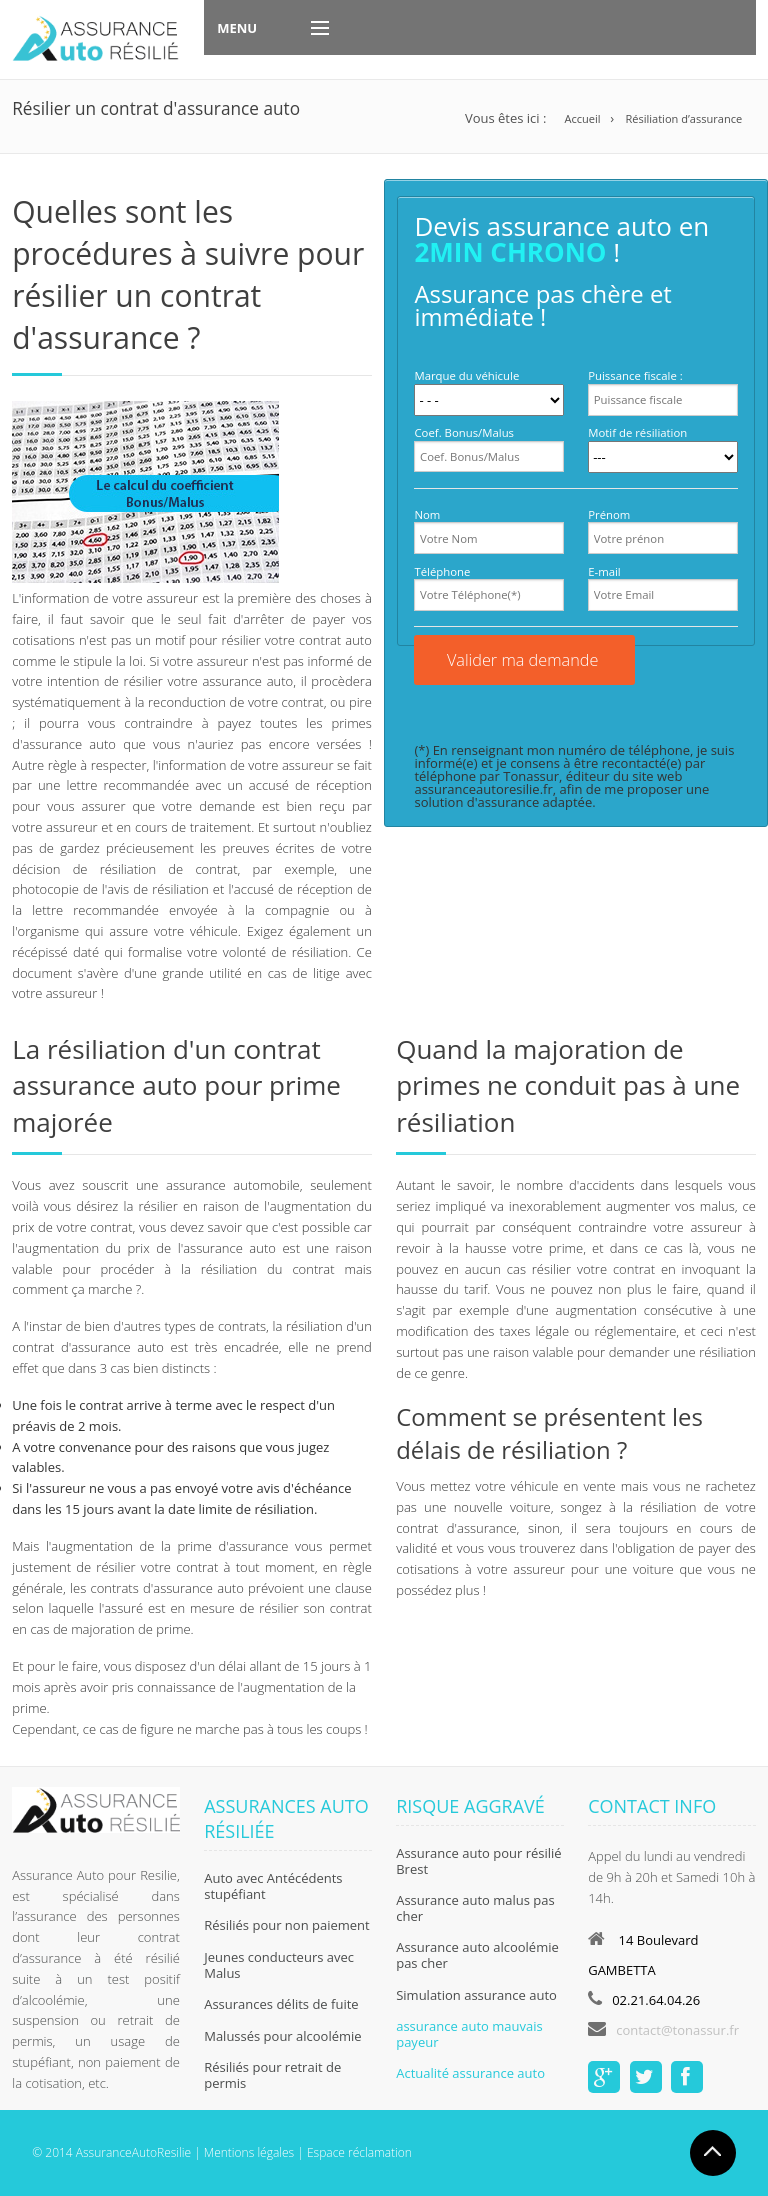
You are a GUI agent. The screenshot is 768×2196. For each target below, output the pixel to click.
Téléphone (442, 571)
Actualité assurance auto (470, 2073)
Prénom (609, 514)
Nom (427, 514)
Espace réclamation (359, 2152)
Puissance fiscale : (635, 375)
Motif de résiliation (637, 432)
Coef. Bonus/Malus (464, 432)
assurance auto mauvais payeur (469, 2034)
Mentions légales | (252, 2152)
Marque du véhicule (466, 375)
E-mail (604, 571)
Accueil (582, 118)
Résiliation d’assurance (683, 118)
